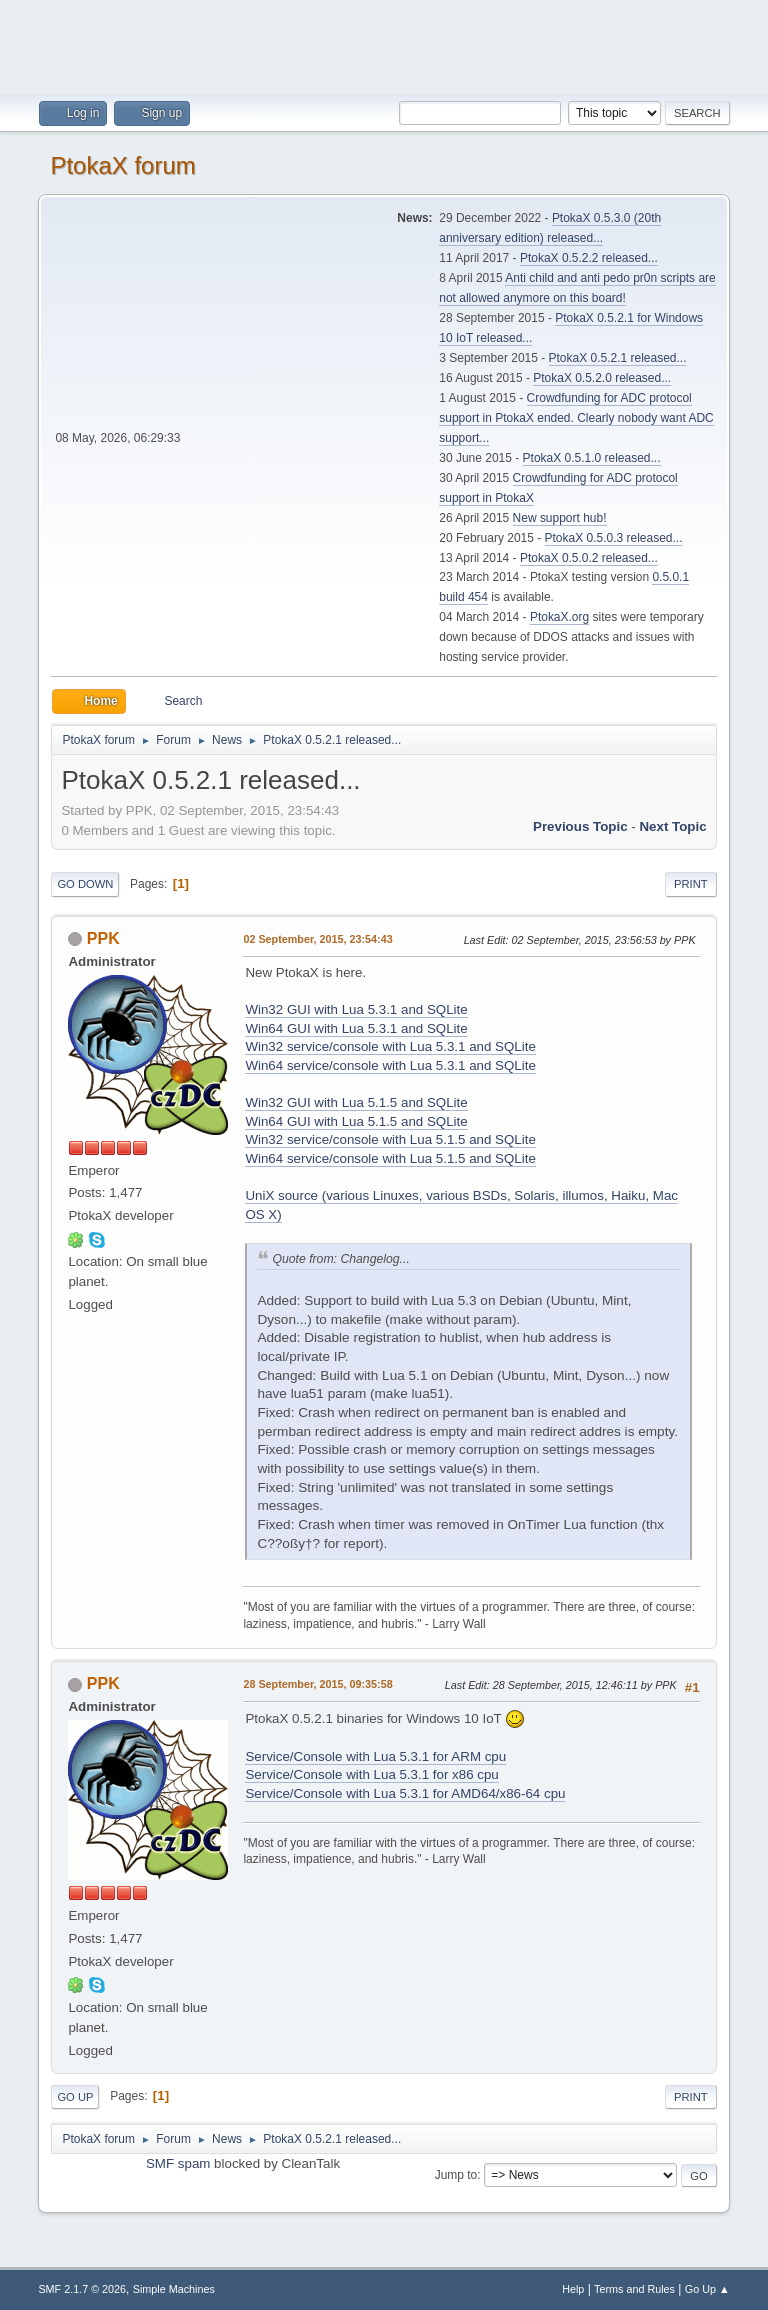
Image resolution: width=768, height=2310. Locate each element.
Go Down (85, 884)
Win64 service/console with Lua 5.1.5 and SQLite (390, 1158)
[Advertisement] (384, 45)
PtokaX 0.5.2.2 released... (589, 258)
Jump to (456, 2175)
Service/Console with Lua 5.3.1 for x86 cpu (371, 1774)
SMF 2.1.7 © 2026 (82, 2289)
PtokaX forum (122, 165)
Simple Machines (174, 2289)
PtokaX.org (559, 617)
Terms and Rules (634, 2289)
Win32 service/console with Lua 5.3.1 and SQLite (390, 1046)
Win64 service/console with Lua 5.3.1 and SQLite (390, 1065)
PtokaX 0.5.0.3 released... (614, 538)
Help (573, 2289)
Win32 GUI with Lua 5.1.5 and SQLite (356, 1102)
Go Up (75, 2097)
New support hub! (560, 518)
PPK (103, 938)
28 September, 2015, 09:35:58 (317, 1684)
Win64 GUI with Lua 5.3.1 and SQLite (356, 1028)
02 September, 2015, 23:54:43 (317, 939)
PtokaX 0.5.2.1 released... (618, 358)
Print (691, 884)
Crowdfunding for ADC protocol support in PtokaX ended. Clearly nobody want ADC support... (576, 418)
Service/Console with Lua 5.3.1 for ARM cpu (375, 1756)
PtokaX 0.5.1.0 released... (592, 458)
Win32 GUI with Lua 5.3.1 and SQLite (356, 1009)
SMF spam (178, 2163)
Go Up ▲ (707, 2289)
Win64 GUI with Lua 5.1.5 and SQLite (356, 1121)
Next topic (672, 826)
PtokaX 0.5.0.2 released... (589, 558)
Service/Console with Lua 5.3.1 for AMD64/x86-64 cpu (405, 1793)
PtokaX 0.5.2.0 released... (602, 378)
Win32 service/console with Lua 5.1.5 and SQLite (390, 1139)
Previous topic (580, 826)
